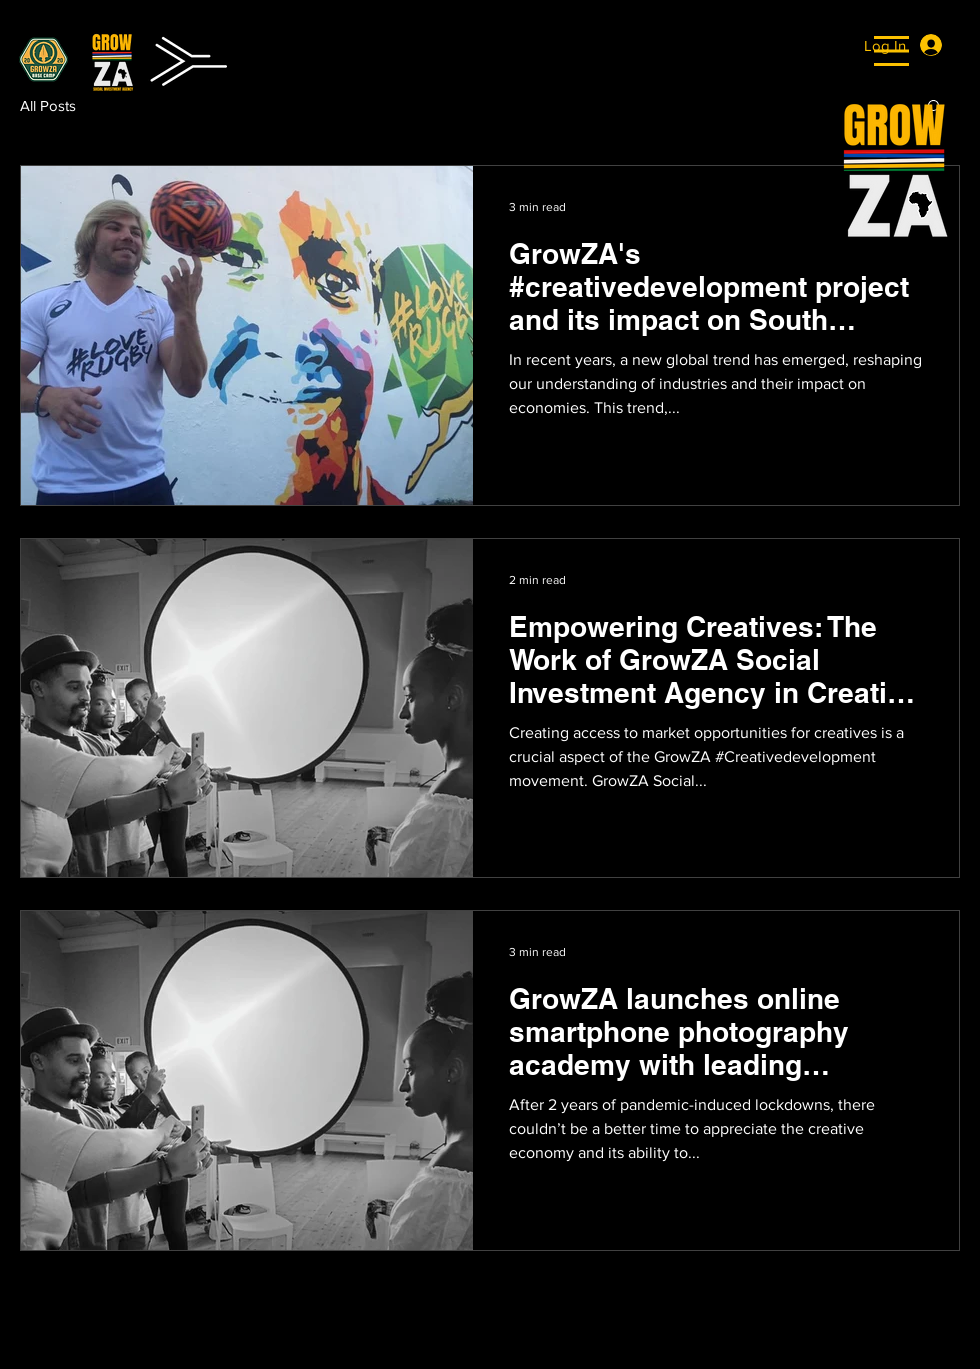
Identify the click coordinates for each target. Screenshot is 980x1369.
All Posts (48, 105)
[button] (891, 51)
